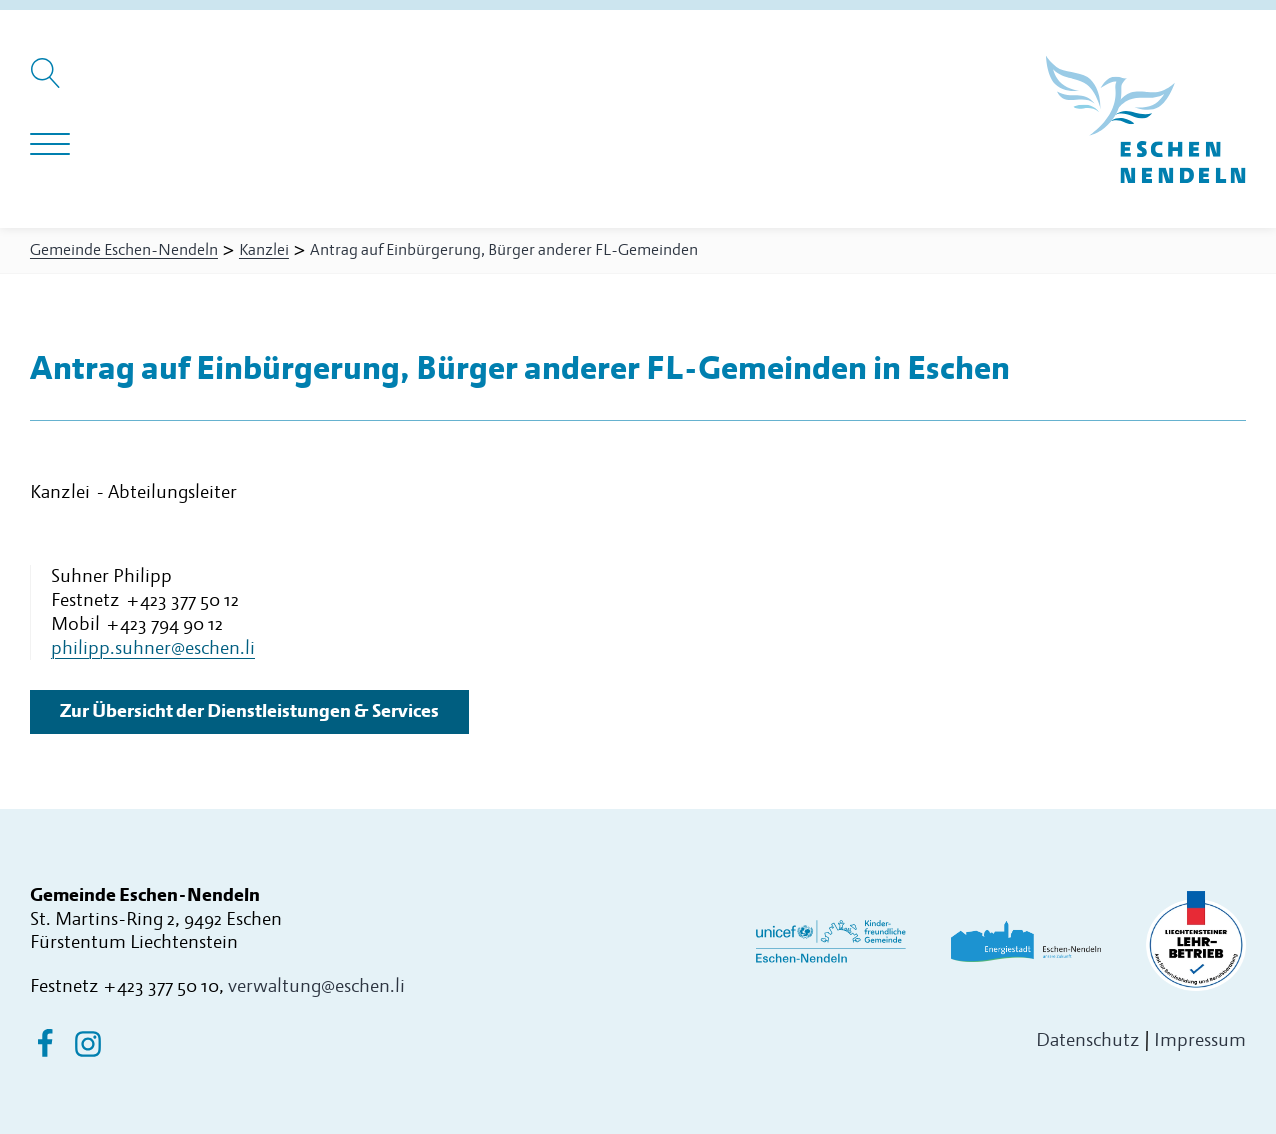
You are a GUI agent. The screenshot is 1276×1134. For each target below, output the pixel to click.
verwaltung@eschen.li (316, 986)
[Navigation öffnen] (50, 145)
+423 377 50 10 (161, 986)
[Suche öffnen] (48, 83)
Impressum (1200, 1040)
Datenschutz (1088, 1040)
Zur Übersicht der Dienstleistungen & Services (249, 711)
